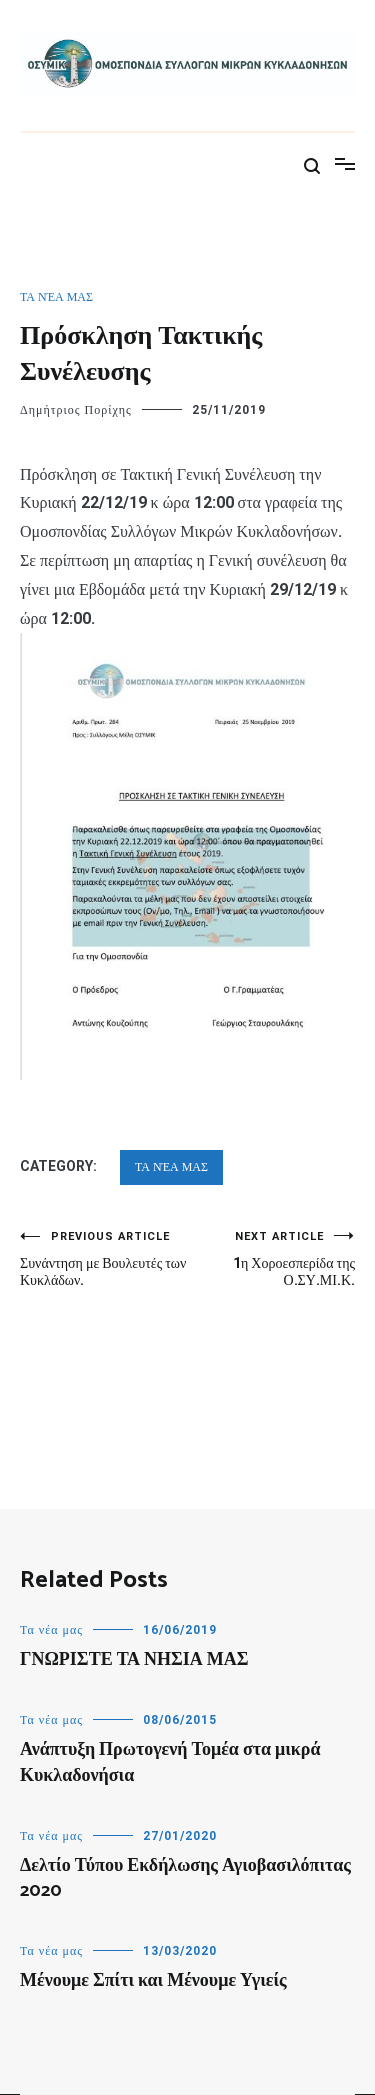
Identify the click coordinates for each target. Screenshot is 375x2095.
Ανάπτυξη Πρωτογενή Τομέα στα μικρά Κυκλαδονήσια (170, 1762)
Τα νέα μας (56, 297)
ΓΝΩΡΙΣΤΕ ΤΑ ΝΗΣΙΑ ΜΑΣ (134, 1660)
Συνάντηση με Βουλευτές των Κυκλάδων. (104, 1259)
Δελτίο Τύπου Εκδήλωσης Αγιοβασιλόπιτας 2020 (185, 1878)
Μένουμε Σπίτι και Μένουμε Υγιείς (153, 1981)
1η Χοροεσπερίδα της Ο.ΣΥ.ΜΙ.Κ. (272, 1259)
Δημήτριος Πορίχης (76, 410)
